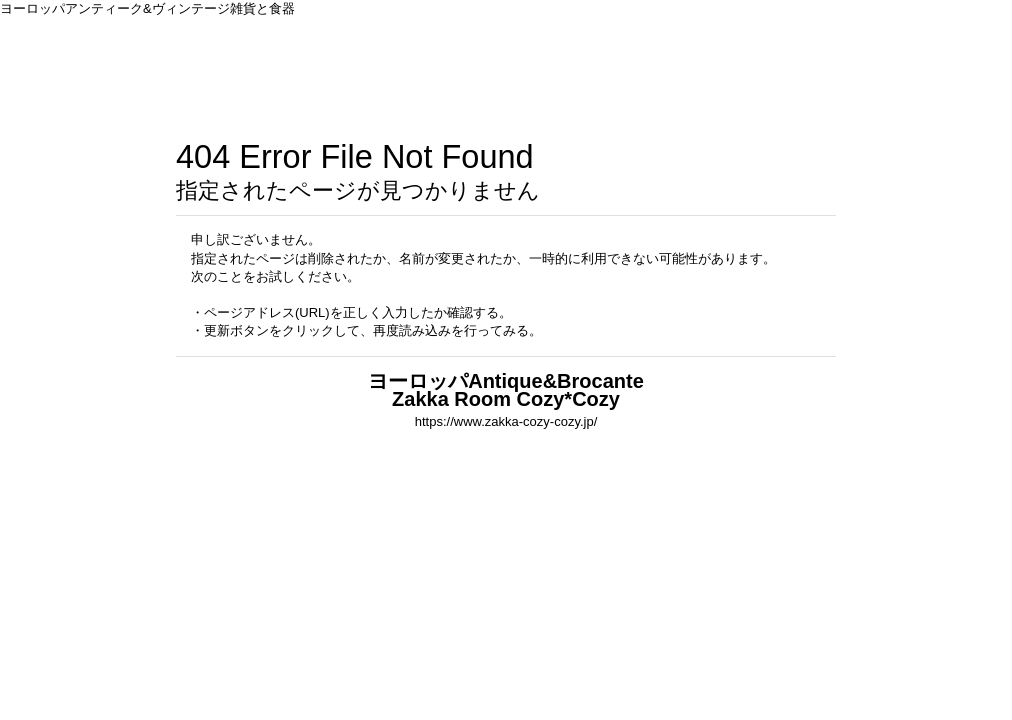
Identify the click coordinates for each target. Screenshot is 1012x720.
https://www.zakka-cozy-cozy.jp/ (506, 421)
